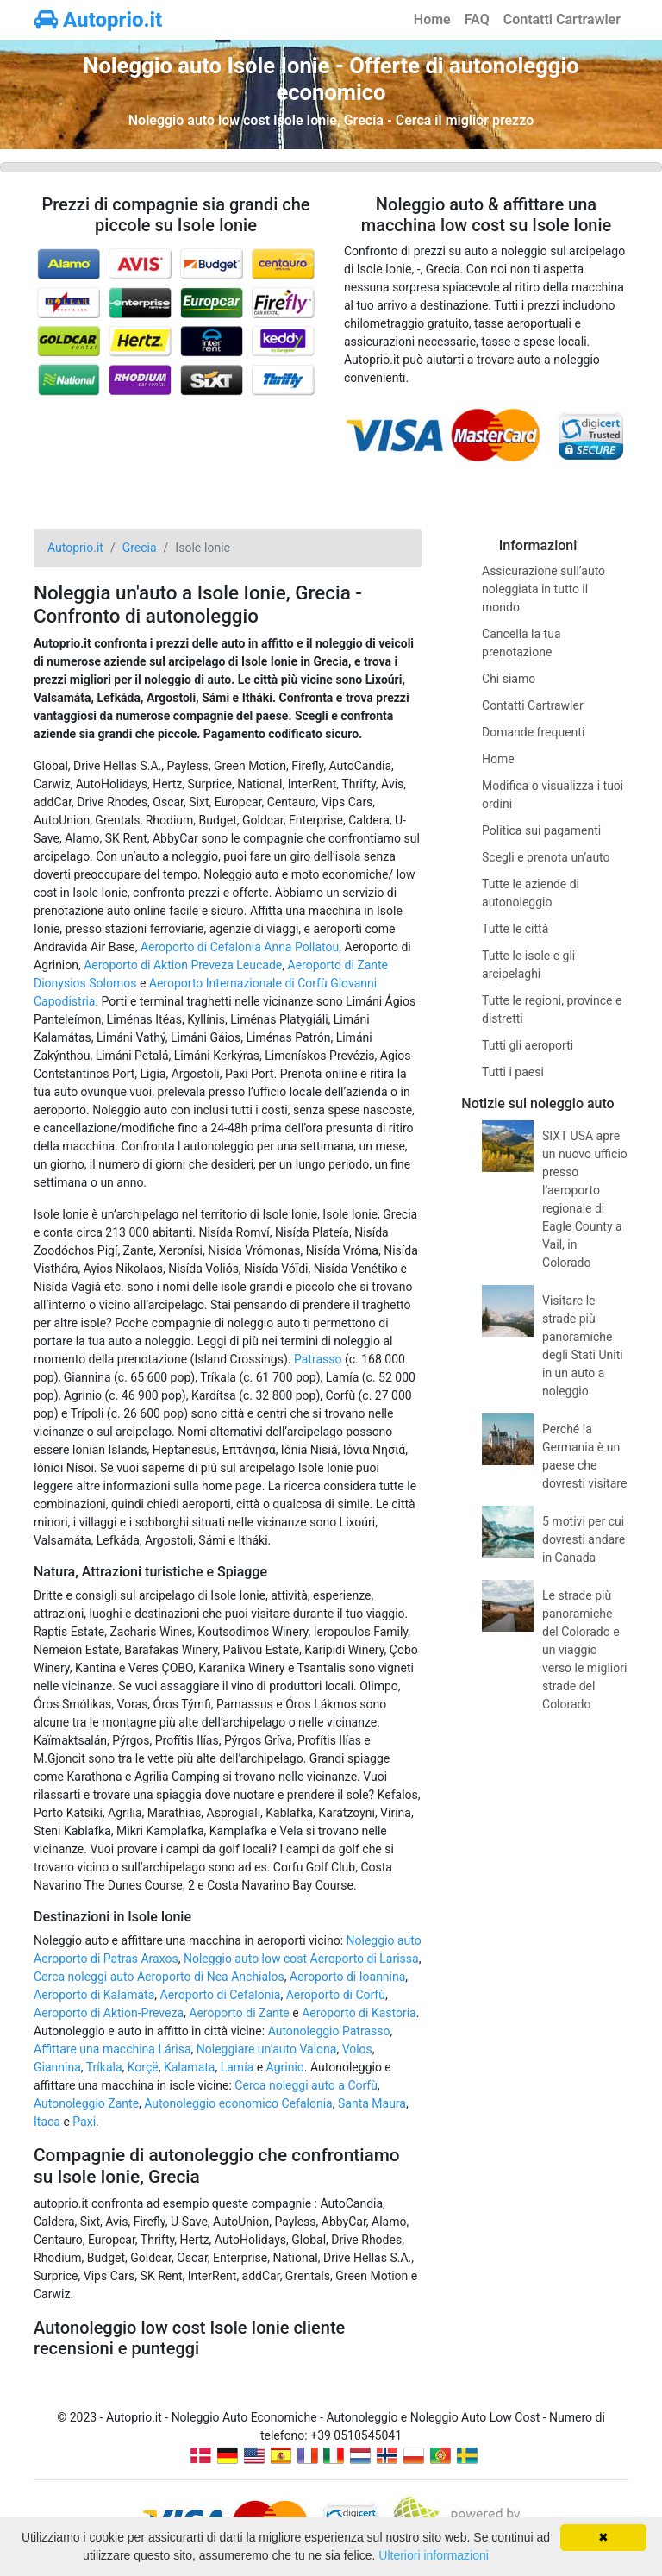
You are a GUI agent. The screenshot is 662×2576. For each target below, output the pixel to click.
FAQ (477, 19)
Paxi (84, 2121)
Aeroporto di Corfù (335, 1995)
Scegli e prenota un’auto (546, 857)
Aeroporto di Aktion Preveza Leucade (183, 965)
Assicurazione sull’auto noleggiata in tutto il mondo (543, 589)
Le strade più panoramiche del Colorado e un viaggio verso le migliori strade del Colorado (584, 1650)
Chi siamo (508, 679)
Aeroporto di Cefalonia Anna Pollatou (240, 947)
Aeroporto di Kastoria (359, 2013)
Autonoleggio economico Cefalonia (238, 2103)
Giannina (57, 2067)
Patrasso (317, 1359)
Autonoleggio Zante (86, 2103)
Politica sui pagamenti (541, 830)
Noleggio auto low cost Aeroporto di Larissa (301, 1958)
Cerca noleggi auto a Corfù (306, 2085)
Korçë (143, 2067)
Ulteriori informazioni (433, 2555)
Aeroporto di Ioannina (347, 1977)
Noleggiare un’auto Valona (267, 2049)
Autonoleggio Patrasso (329, 2031)
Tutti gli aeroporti (527, 1045)
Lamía (237, 2067)
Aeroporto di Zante (239, 2013)
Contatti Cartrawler (562, 19)
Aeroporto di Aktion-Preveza (109, 2013)
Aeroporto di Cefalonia (220, 1995)
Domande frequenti (533, 732)
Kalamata (189, 2067)
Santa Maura (372, 2103)
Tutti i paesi (513, 1072)
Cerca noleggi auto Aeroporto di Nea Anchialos (159, 1977)
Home (432, 19)
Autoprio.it (98, 20)
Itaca (47, 2121)
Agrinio (285, 2067)
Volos (357, 2049)
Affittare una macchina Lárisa (112, 2049)
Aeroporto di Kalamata (94, 1995)
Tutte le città (515, 929)
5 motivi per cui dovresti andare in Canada (583, 1539)
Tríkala (104, 2067)
